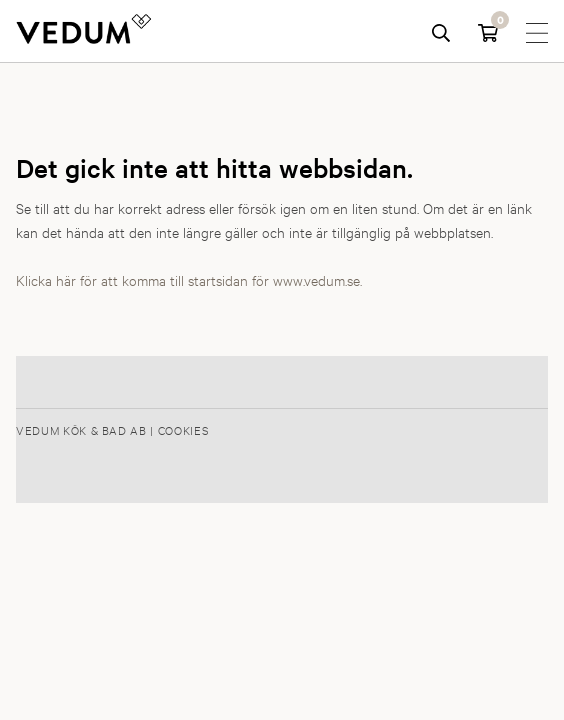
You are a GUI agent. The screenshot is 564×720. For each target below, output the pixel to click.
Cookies (183, 430)
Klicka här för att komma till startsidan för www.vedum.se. (189, 279)
